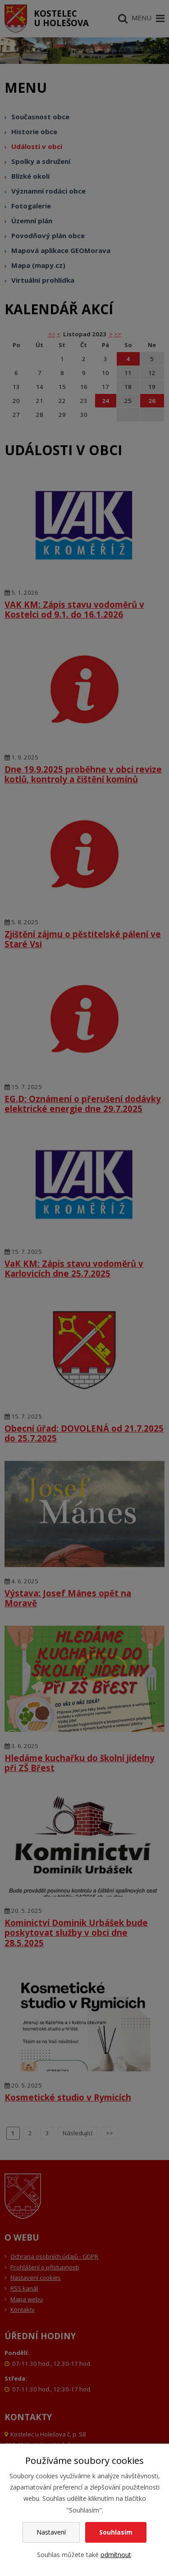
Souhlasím (115, 2532)
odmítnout (115, 2554)
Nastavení (51, 2532)
